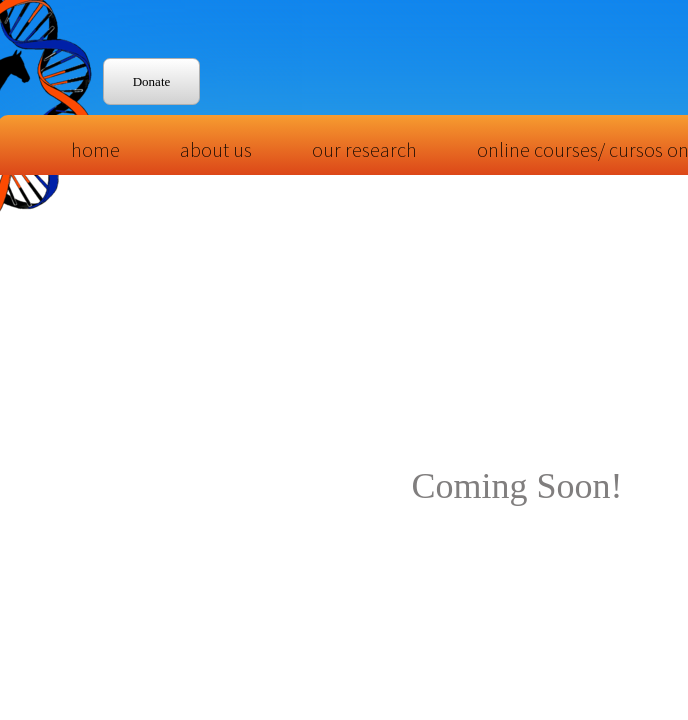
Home (95, 149)
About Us (216, 149)
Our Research (364, 149)
